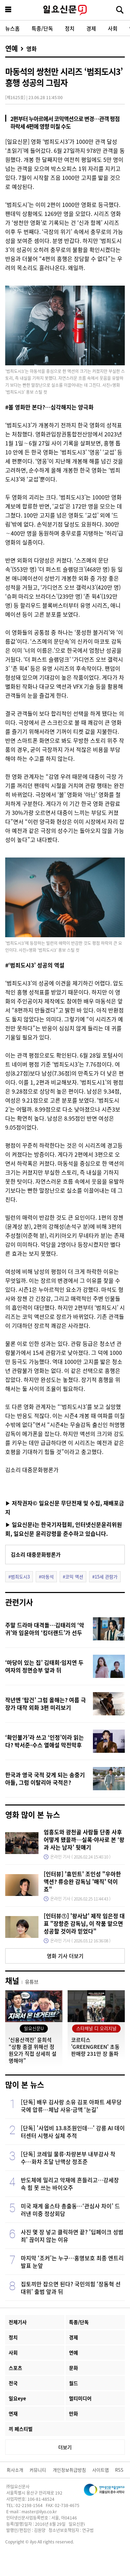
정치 (70, 28)
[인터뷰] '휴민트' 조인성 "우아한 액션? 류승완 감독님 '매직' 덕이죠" (82, 1881)
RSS (119, 2469)
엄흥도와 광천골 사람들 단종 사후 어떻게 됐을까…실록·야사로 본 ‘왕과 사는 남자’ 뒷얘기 (84, 1839)
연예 (11, 48)
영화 (31, 48)
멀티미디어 (80, 2398)
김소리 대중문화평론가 (36, 1554)
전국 (13, 2382)
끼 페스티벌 (21, 2428)
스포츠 (15, 2367)
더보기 (65, 2447)
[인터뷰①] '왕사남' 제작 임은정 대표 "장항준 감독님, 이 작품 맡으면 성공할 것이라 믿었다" (84, 1923)
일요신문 (65, 10)
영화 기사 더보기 (65, 1955)
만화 (73, 2413)
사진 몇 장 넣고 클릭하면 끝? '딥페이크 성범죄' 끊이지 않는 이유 (72, 2235)
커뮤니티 (37, 2469)
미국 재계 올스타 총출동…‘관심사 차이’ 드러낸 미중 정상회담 (70, 2209)
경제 (91, 28)
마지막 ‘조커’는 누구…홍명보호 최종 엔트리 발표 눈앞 (72, 2261)
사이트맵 (100, 2469)
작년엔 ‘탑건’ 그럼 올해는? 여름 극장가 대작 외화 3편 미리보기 (45, 1703)
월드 (73, 2382)
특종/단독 (42, 28)
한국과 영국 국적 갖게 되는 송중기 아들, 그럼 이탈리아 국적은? (45, 1778)
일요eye (17, 2398)
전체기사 (18, 2321)
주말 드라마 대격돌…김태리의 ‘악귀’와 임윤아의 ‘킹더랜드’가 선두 (44, 1628)
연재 (13, 2413)
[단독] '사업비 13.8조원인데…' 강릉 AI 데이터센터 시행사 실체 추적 (73, 2131)
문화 (73, 2367)
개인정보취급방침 (69, 2469)
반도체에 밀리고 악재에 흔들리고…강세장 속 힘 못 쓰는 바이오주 (70, 2183)
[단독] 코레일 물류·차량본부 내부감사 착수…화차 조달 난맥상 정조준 (68, 2157)
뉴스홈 (12, 28)
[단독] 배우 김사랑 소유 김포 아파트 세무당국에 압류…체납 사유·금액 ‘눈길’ (71, 2105)
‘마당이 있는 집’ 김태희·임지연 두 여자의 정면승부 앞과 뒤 (44, 1666)
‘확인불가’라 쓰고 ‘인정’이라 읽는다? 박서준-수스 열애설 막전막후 (44, 1741)
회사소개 (15, 2469)
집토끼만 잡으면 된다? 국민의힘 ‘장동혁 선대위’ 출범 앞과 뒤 (71, 2287)
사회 (113, 28)
